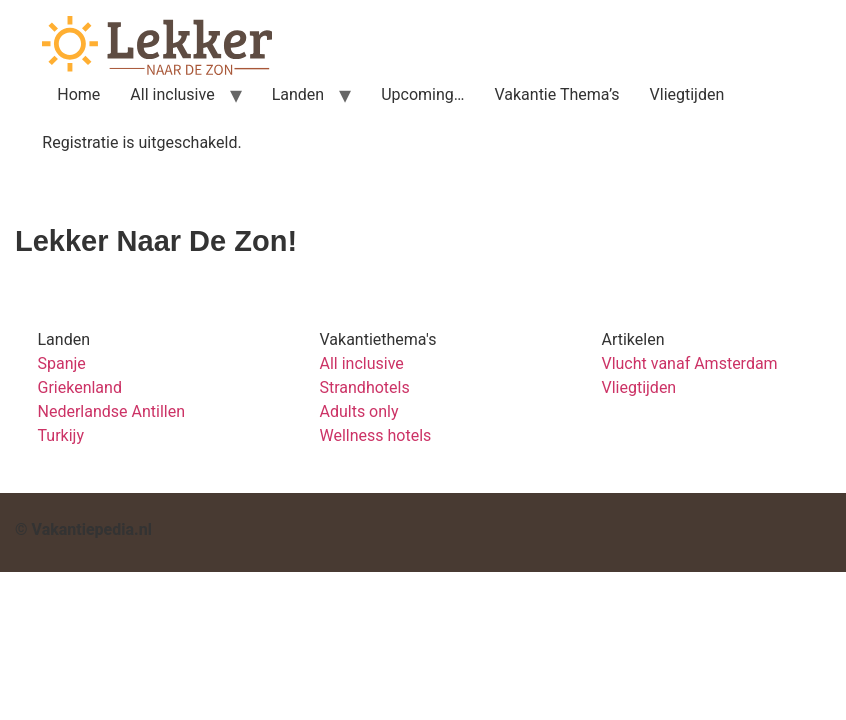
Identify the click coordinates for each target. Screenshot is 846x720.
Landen (298, 94)
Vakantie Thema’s (556, 94)
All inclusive (172, 94)
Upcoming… (422, 94)
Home (78, 94)
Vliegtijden (687, 94)
